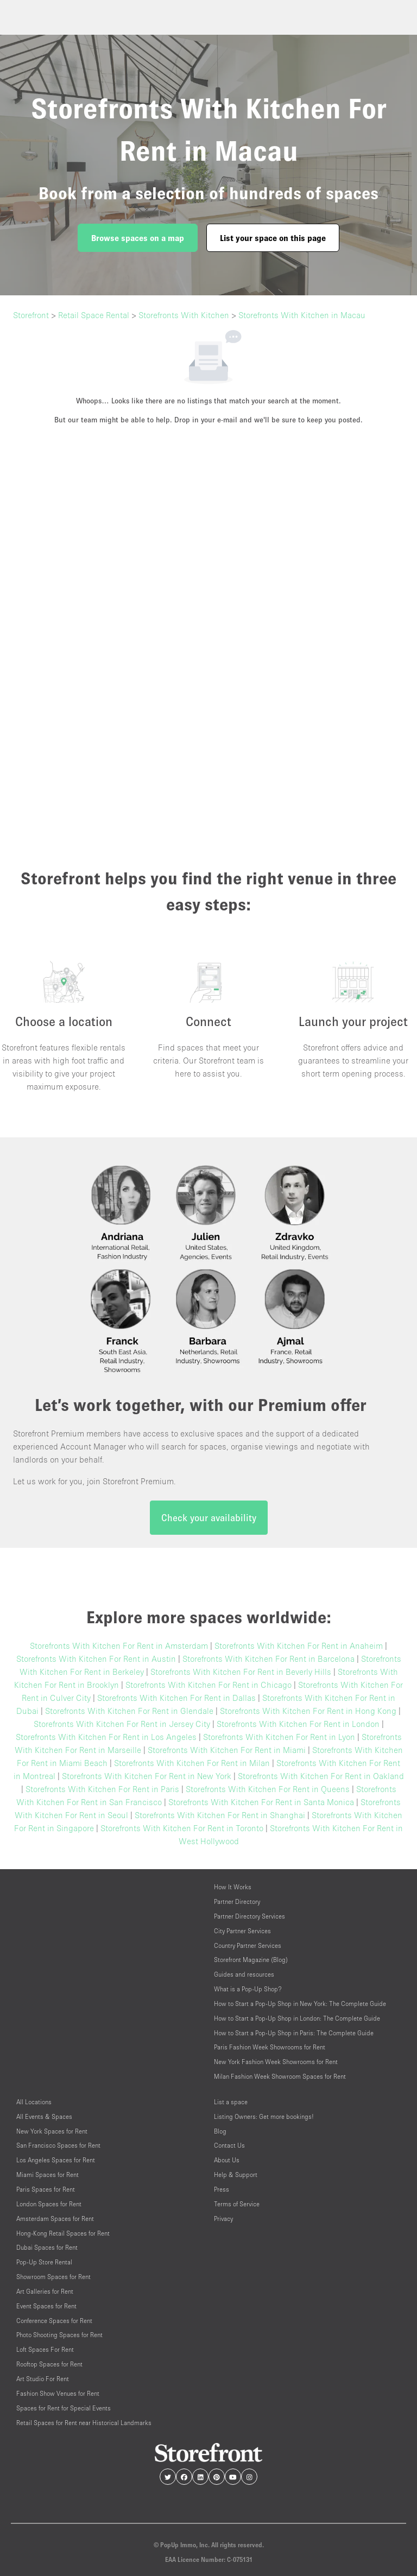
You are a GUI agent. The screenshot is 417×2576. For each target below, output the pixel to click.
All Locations (34, 2101)
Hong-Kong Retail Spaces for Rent (63, 2233)
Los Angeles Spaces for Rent (55, 2159)
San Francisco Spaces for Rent (58, 2145)
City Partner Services (242, 1930)
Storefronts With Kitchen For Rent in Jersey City (122, 1724)
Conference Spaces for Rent (54, 2320)
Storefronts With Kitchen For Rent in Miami (227, 1750)
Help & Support (235, 2174)
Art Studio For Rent (42, 2378)
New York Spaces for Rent (51, 2131)
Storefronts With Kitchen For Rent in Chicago (208, 1684)
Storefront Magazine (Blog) (251, 1959)
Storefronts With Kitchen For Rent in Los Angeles (106, 1737)
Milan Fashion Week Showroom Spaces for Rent (280, 2076)
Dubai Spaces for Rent (47, 2247)
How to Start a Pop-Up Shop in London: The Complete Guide (297, 2018)
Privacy (223, 2218)
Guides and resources (244, 1974)
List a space (231, 2101)
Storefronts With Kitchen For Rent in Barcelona (268, 1658)
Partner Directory (237, 1901)
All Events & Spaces (44, 2116)
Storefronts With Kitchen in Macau (301, 315)
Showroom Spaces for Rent (53, 2276)
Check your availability (208, 1517)
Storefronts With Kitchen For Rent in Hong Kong (308, 1711)
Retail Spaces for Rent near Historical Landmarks (83, 2422)
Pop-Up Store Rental (44, 2261)
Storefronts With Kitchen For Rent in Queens (268, 1789)
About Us (226, 2159)
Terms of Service (237, 2203)
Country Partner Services (247, 1945)
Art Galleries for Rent (44, 2291)
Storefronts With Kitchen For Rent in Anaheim (298, 1645)
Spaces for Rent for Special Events (63, 2408)
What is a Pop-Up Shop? (248, 1988)
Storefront (31, 315)
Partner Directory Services (249, 1916)
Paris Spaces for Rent (45, 2189)
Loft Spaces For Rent (45, 2349)
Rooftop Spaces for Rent (49, 2364)
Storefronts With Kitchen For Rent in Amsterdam (119, 1645)
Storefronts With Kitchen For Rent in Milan (192, 1763)
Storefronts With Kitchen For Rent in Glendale (129, 1711)
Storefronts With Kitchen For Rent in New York (146, 1776)
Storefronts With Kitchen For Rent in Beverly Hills (240, 1671)
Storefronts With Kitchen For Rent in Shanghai (220, 1815)
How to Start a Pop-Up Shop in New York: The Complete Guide (300, 2003)
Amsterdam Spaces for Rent (55, 2218)
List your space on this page (273, 238)
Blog (220, 2131)
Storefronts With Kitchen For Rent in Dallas (176, 1697)
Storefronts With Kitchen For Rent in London (298, 1724)
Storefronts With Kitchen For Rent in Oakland (321, 1776)
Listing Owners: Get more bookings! (264, 2116)
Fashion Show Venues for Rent (57, 2393)
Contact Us (229, 2145)
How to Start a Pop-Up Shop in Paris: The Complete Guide (294, 2032)
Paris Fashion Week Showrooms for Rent (269, 2046)
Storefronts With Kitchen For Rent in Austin (96, 1658)
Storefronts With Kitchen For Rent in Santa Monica (261, 1802)
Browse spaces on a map (137, 238)
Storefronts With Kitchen (183, 315)
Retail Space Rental (93, 315)
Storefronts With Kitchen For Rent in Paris (102, 1789)
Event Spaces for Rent (46, 2305)
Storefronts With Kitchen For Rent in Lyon (279, 1737)
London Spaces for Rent (48, 2203)
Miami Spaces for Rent (47, 2174)
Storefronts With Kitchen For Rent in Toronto (181, 1828)
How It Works (232, 1886)
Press (221, 2189)
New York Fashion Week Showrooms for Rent (276, 2061)
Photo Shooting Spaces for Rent (59, 2334)
